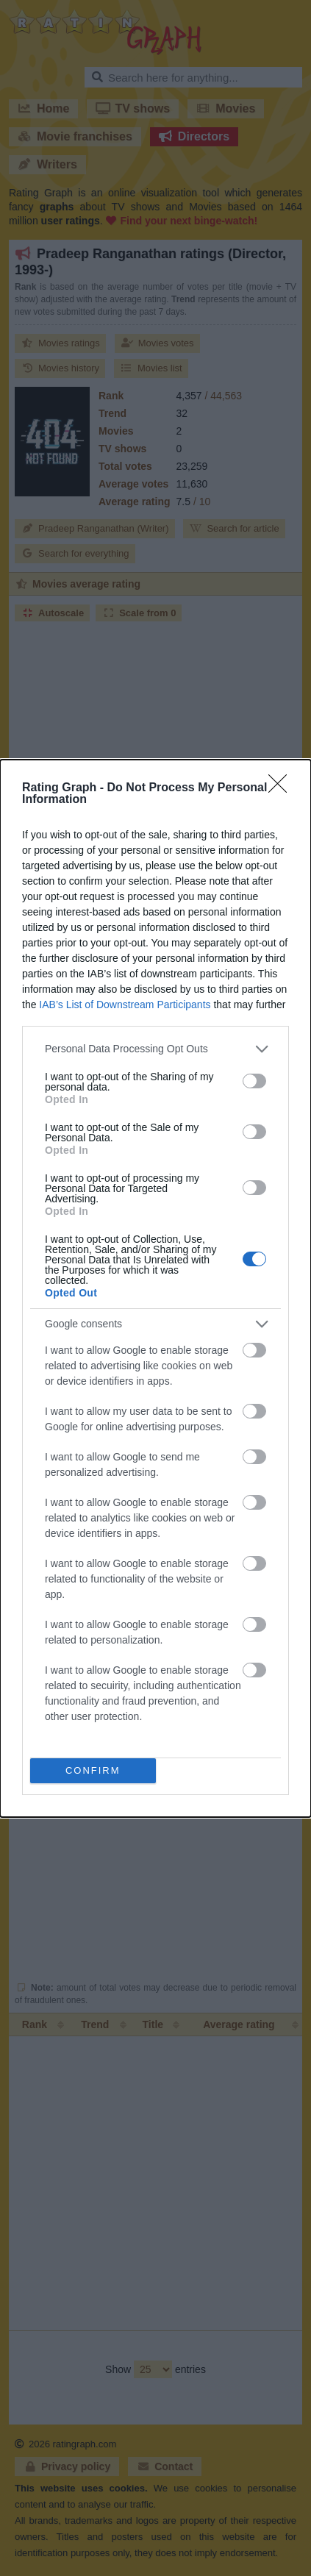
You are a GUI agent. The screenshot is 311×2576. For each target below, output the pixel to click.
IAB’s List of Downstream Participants (124, 1004)
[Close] (282, 788)
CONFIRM (93, 1769)
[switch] (254, 1081)
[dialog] (155, 1288)
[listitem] (155, 1049)
